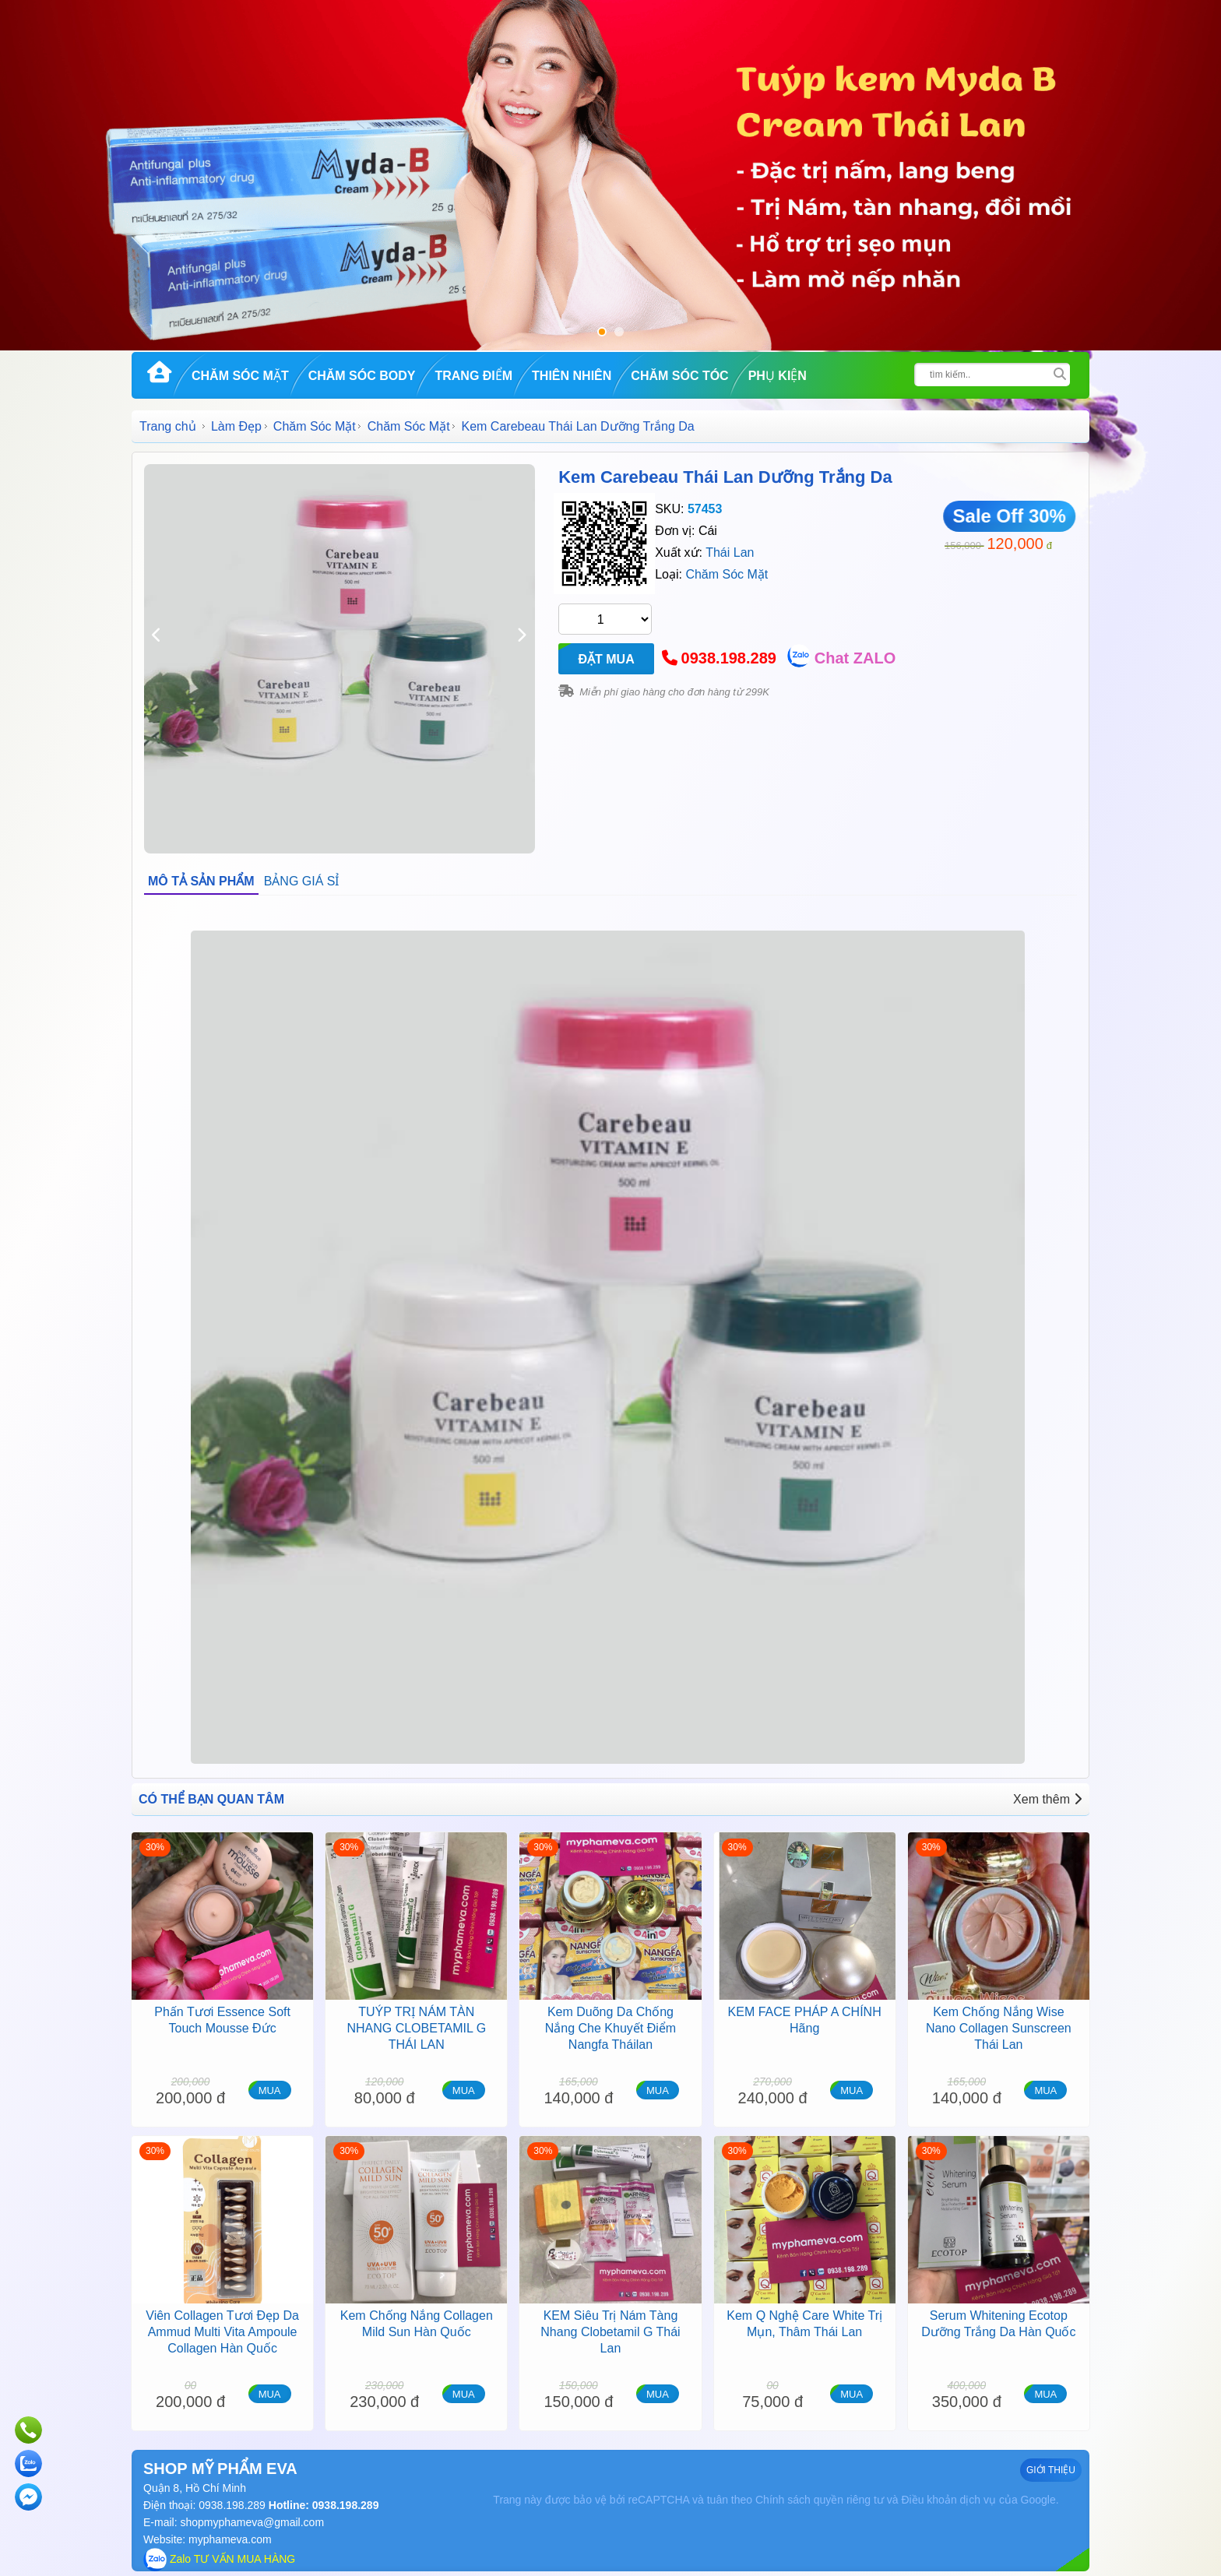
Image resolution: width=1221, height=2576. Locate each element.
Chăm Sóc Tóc (679, 375)
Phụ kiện (777, 375)
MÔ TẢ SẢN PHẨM (201, 881)
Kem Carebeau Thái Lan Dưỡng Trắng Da (725, 477)
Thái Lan (730, 552)
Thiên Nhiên (571, 375)
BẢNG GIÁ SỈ (302, 881)
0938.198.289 (728, 658)
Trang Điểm (473, 375)
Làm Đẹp (236, 426)
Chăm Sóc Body (362, 375)
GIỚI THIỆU (1050, 2470)
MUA (270, 2090)
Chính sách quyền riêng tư (819, 2499)
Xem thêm (1047, 1799)
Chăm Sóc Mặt (240, 375)
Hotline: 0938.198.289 (322, 2505)
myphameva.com (230, 2539)
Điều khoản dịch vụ (948, 2499)
